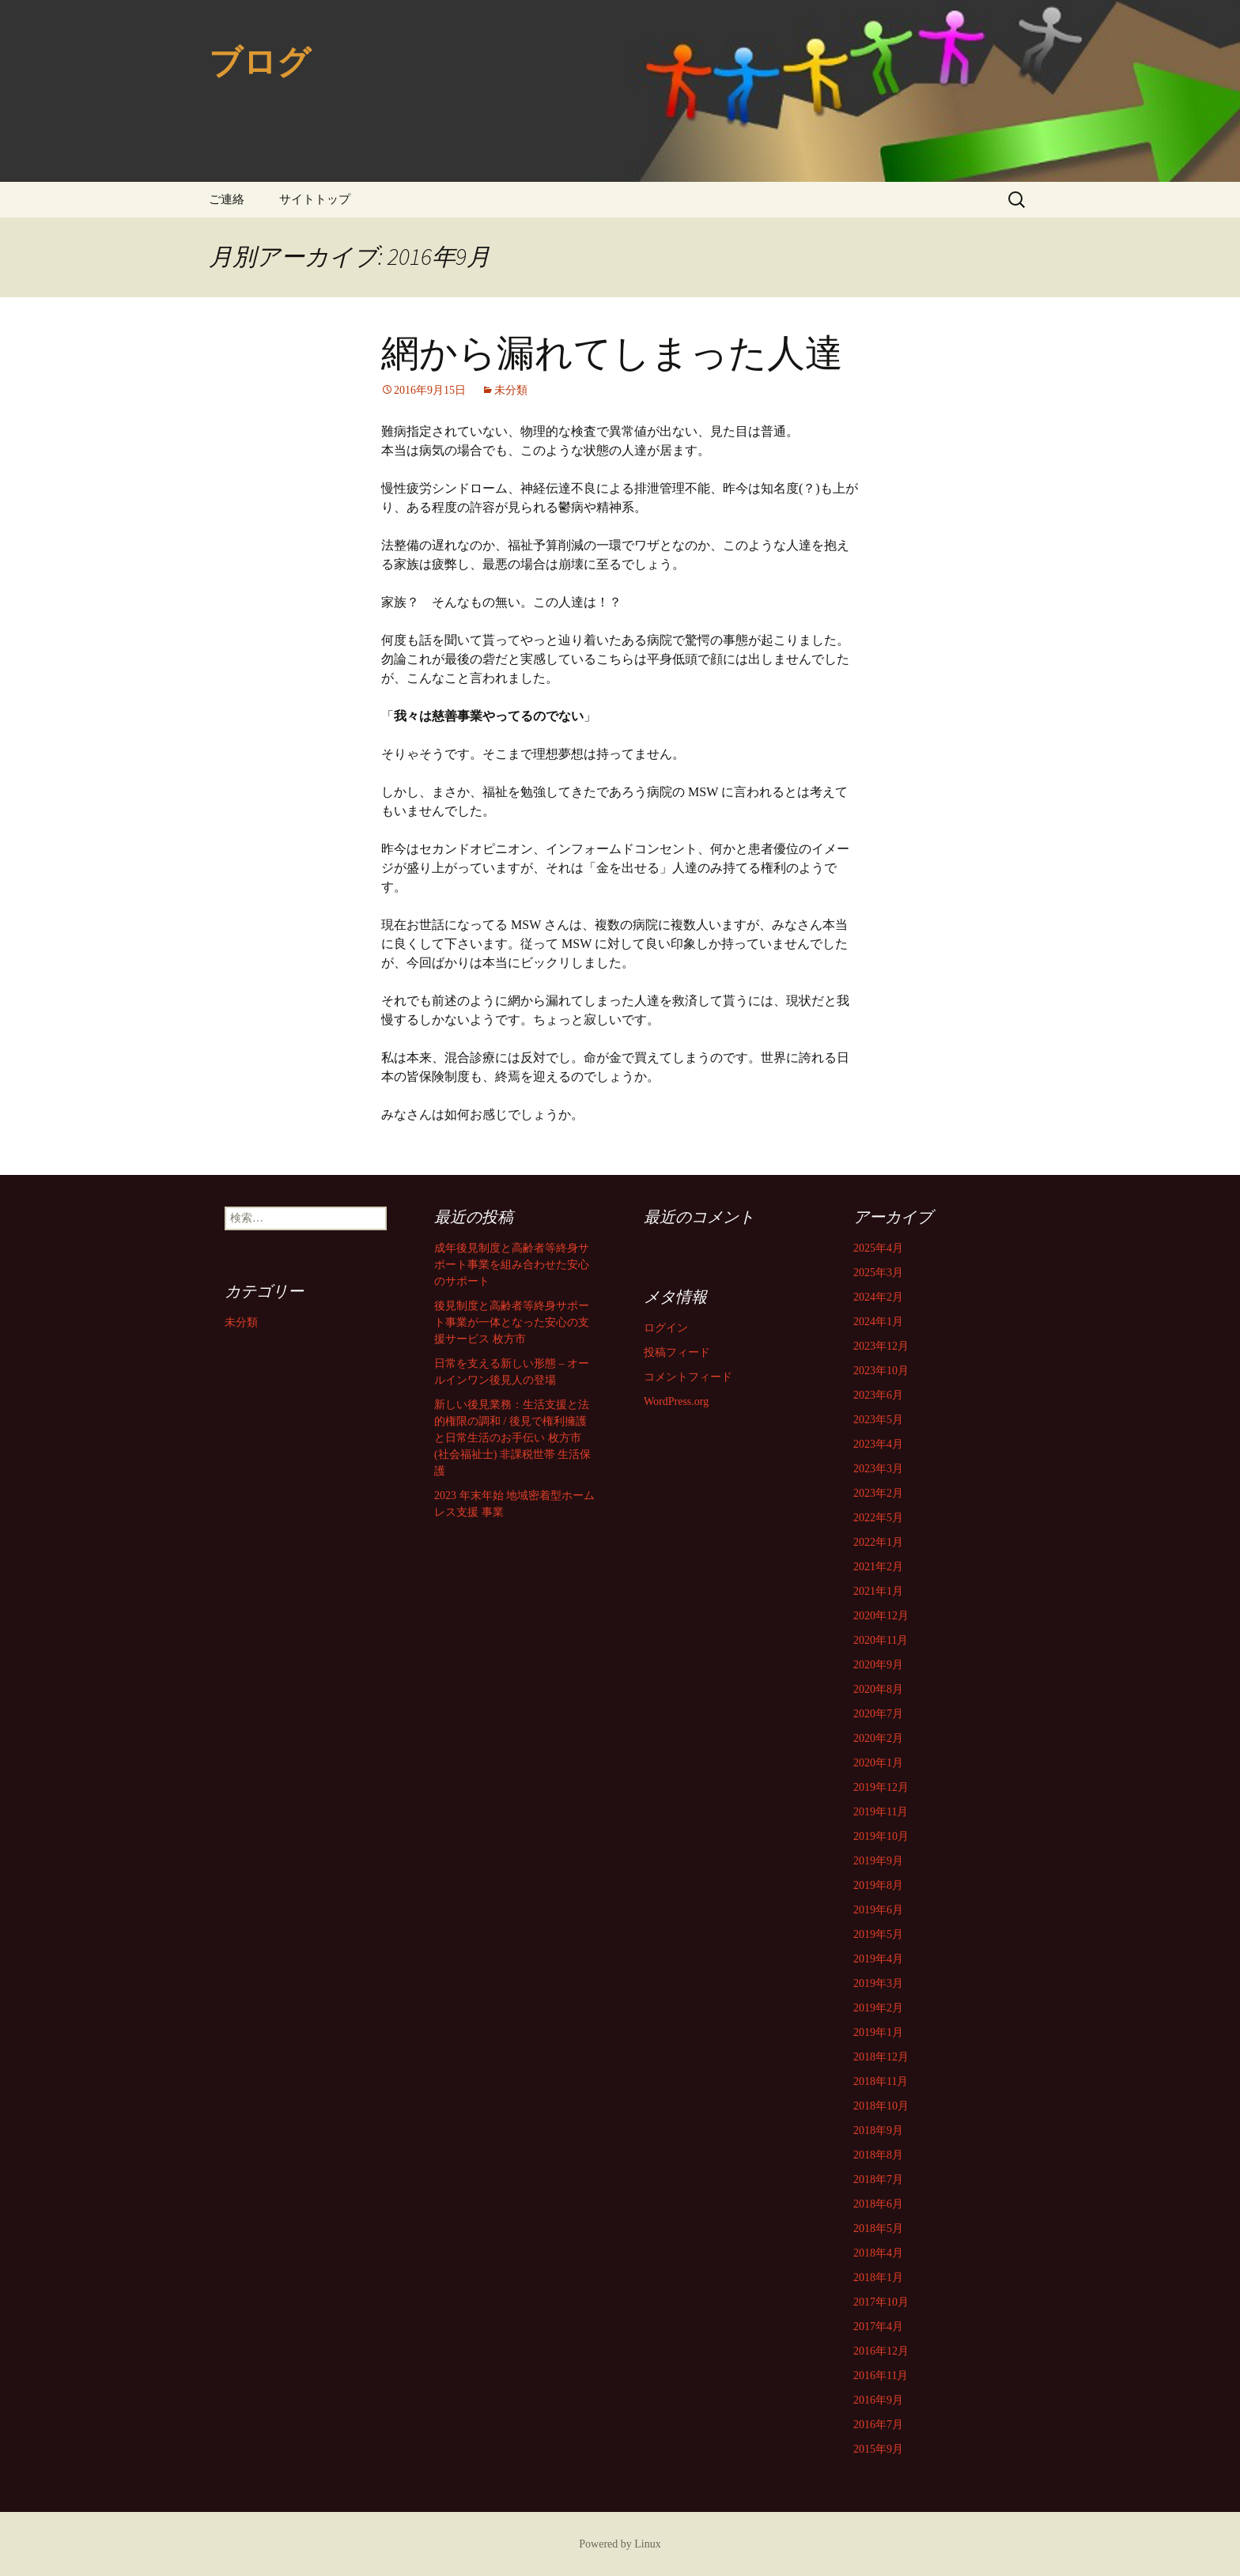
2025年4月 (878, 1248)
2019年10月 (881, 1836)
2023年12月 (881, 1346)
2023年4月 (878, 1444)
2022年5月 (878, 1518)
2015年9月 (878, 2449)
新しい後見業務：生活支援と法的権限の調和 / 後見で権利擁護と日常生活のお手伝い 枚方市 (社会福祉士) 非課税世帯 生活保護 (512, 1438)
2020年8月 (878, 1689)
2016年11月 (880, 2375)
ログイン (666, 1328)
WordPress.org (676, 1401)
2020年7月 (878, 1714)
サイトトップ (314, 199)
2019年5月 (878, 1934)
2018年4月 (878, 2253)
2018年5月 (878, 2228)
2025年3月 (878, 1273)
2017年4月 (878, 2326)
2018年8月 (878, 2155)
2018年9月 (878, 2130)
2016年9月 (878, 2400)
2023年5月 (878, 1420)
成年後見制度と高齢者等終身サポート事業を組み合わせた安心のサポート (511, 1264)
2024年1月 (878, 1322)
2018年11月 (880, 2081)
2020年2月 (878, 1738)
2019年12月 (881, 1787)
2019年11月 (880, 1812)
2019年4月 (878, 1959)
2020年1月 (878, 1763)
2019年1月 (878, 2032)
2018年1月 (878, 2277)
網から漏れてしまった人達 (612, 353)
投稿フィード (677, 1352)
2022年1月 (878, 1542)
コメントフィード (688, 1377)
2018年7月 (878, 2179)
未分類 (510, 390)
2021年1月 (878, 1591)
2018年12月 (881, 2057)
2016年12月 (881, 2351)
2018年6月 (878, 2204)
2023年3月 (878, 1469)
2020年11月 (880, 1640)
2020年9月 (878, 1665)
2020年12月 (881, 1616)
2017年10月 (881, 2302)
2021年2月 (878, 1567)
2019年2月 (878, 2008)
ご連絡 (226, 199)
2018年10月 (881, 2106)
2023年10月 (881, 1371)
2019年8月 (878, 1885)
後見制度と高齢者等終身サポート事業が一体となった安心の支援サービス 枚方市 (511, 1322)
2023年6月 (878, 1395)
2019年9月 (878, 1861)
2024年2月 (878, 1297)
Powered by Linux (619, 2544)
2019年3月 (878, 1983)
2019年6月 (878, 1910)
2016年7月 (878, 2425)
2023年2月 (878, 1493)
